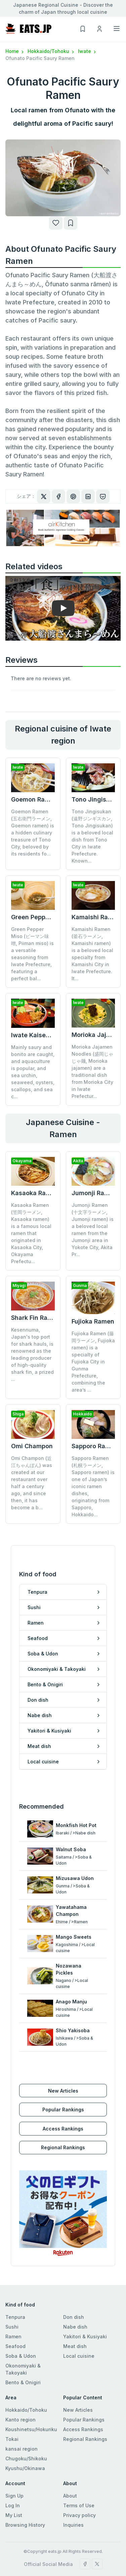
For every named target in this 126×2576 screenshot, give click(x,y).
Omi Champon (32, 1417)
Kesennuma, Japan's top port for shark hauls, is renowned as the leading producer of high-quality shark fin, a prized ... (32, 1354)
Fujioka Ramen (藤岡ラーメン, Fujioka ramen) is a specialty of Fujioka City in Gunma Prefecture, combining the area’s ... (93, 1362)
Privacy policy (79, 2484)
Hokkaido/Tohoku (51, 51)
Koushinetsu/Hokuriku (31, 2398)
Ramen (13, 2305)
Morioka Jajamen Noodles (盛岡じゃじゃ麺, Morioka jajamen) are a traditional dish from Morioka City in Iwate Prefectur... (92, 1071)
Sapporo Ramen (95, 1417)
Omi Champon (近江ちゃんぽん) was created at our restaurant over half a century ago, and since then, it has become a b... (31, 1453)
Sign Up (14, 2464)
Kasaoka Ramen (34, 1192)
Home (15, 51)
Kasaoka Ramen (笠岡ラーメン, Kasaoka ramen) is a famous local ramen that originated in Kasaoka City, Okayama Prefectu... (31, 1233)
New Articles (63, 2059)
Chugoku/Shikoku (26, 2427)
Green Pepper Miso (39, 917)
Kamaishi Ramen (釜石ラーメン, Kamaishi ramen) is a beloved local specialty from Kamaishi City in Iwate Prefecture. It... (92, 953)
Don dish (73, 2286)
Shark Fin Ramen (35, 1317)
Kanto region (20, 2388)
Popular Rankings (63, 2078)
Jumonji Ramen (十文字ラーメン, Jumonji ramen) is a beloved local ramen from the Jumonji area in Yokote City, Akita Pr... (93, 1229)
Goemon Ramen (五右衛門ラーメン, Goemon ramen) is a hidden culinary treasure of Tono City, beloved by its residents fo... (32, 833)
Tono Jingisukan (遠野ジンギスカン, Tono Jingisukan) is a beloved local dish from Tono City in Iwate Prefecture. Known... (92, 836)
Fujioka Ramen (93, 1321)
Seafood (15, 2315)
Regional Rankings (63, 2116)
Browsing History (25, 2494)
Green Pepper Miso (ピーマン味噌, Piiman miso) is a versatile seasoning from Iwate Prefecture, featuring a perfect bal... (32, 953)
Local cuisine (78, 2325)
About (70, 2464)
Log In (12, 2474)
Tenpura (15, 2286)
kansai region (21, 2417)
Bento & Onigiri (23, 2351)
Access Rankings (63, 2097)
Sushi (11, 2295)
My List (13, 2484)
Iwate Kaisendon (36, 1035)
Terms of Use (78, 2474)
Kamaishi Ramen (96, 917)
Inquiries (73, 2494)
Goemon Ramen (34, 799)
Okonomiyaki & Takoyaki (23, 2338)
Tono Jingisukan (96, 799)
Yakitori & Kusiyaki (85, 2305)
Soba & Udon (20, 2325)
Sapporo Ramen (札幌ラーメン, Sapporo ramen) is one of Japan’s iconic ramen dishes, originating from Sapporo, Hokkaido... (93, 1457)
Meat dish (75, 2315)
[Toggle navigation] (117, 28)
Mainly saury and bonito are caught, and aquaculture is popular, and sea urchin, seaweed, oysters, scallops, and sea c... (32, 1071)
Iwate (87, 51)
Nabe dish (75, 2295)
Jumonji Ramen (94, 1192)
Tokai (11, 2408)
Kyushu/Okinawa (25, 2437)
